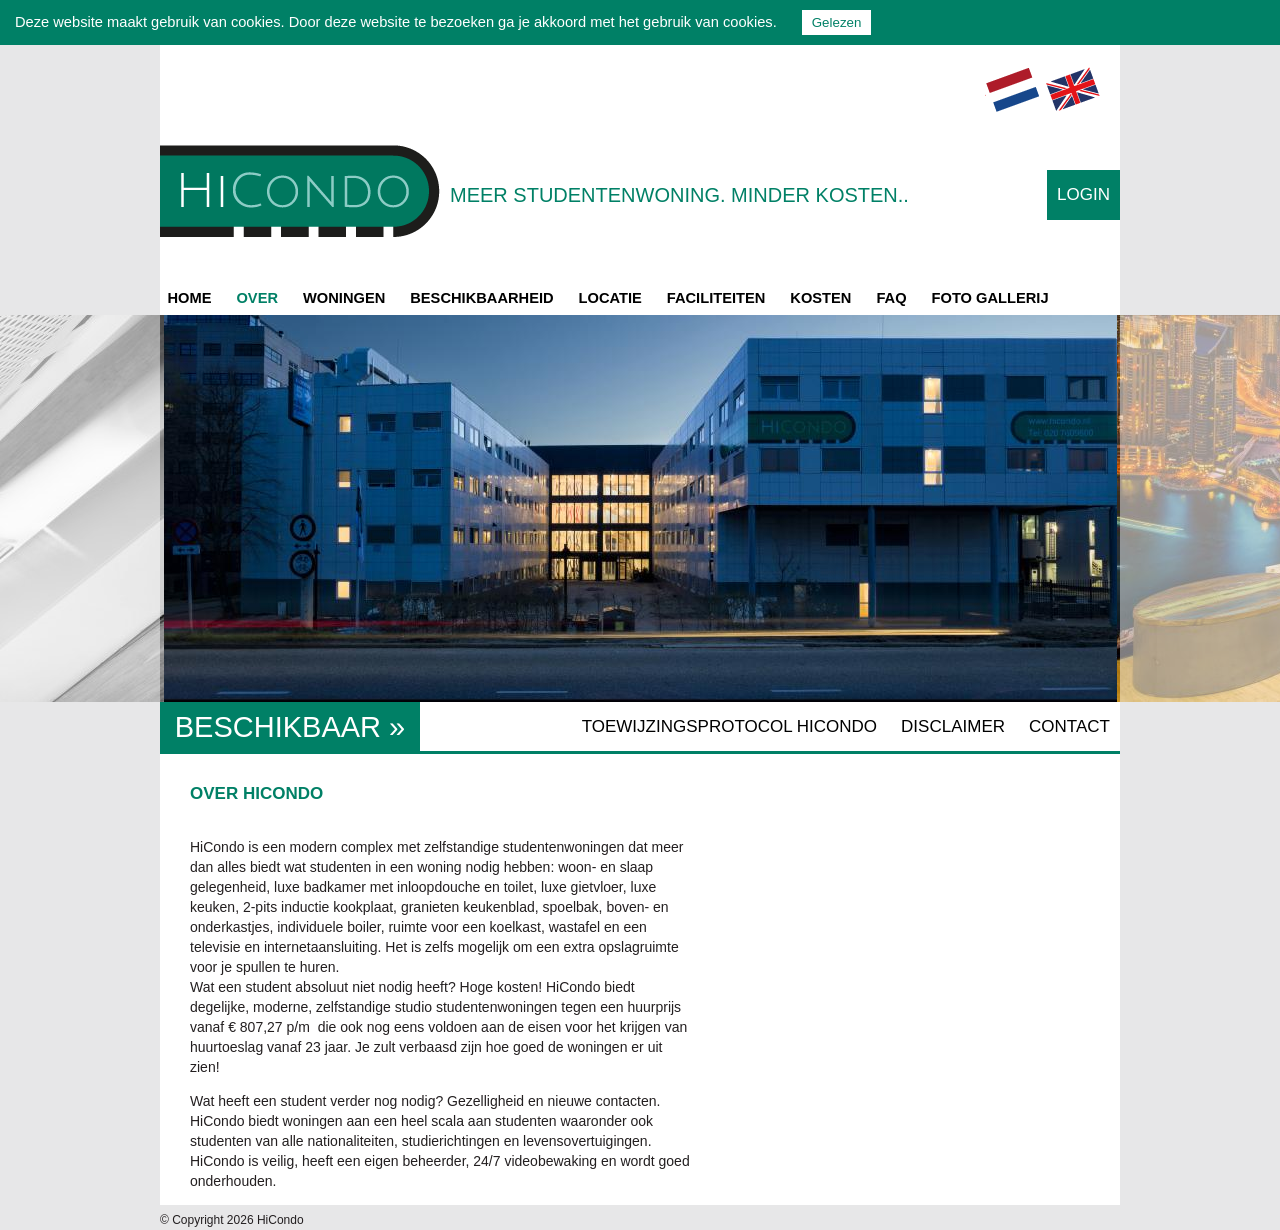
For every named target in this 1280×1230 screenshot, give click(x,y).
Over (257, 298)
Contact (1069, 726)
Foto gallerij (990, 298)
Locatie (610, 298)
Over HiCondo (256, 793)
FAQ (891, 298)
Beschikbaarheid (481, 298)
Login (1083, 194)
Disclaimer (953, 726)
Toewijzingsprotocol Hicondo (729, 726)
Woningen (344, 298)
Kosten (820, 298)
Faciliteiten (716, 298)
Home (190, 298)
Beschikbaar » (290, 727)
